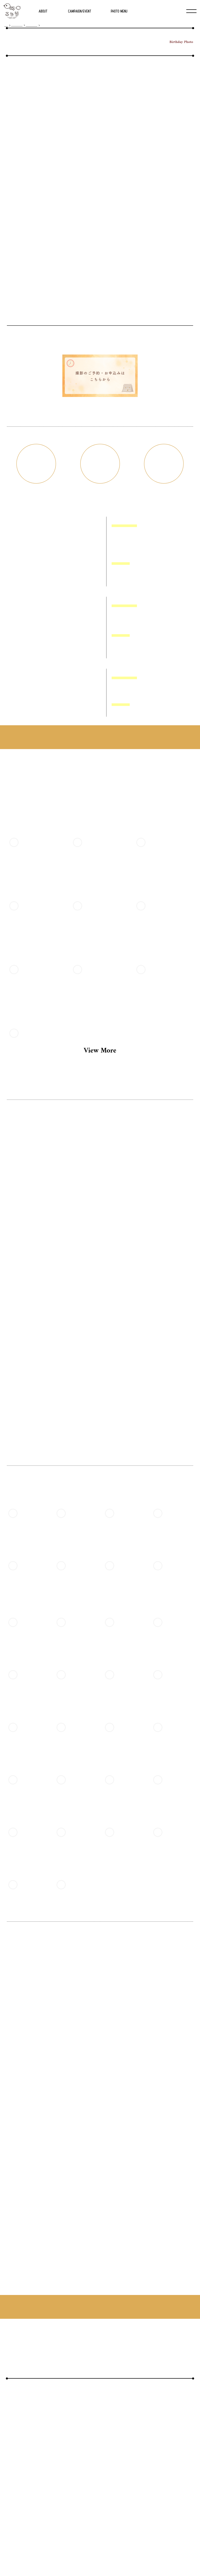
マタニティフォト (151, 2472)
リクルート (98, 2563)
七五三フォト (28, 2448)
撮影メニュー (17, 25)
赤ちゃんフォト (98, 2448)
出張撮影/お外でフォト (108, 2472)
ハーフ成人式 (171, 2448)
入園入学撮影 (63, 2448)
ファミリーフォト (48, 2472)
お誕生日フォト (136, 2448)
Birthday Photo (31, 25)
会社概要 (85, 2563)
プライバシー (113, 2563)
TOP (6, 25)
